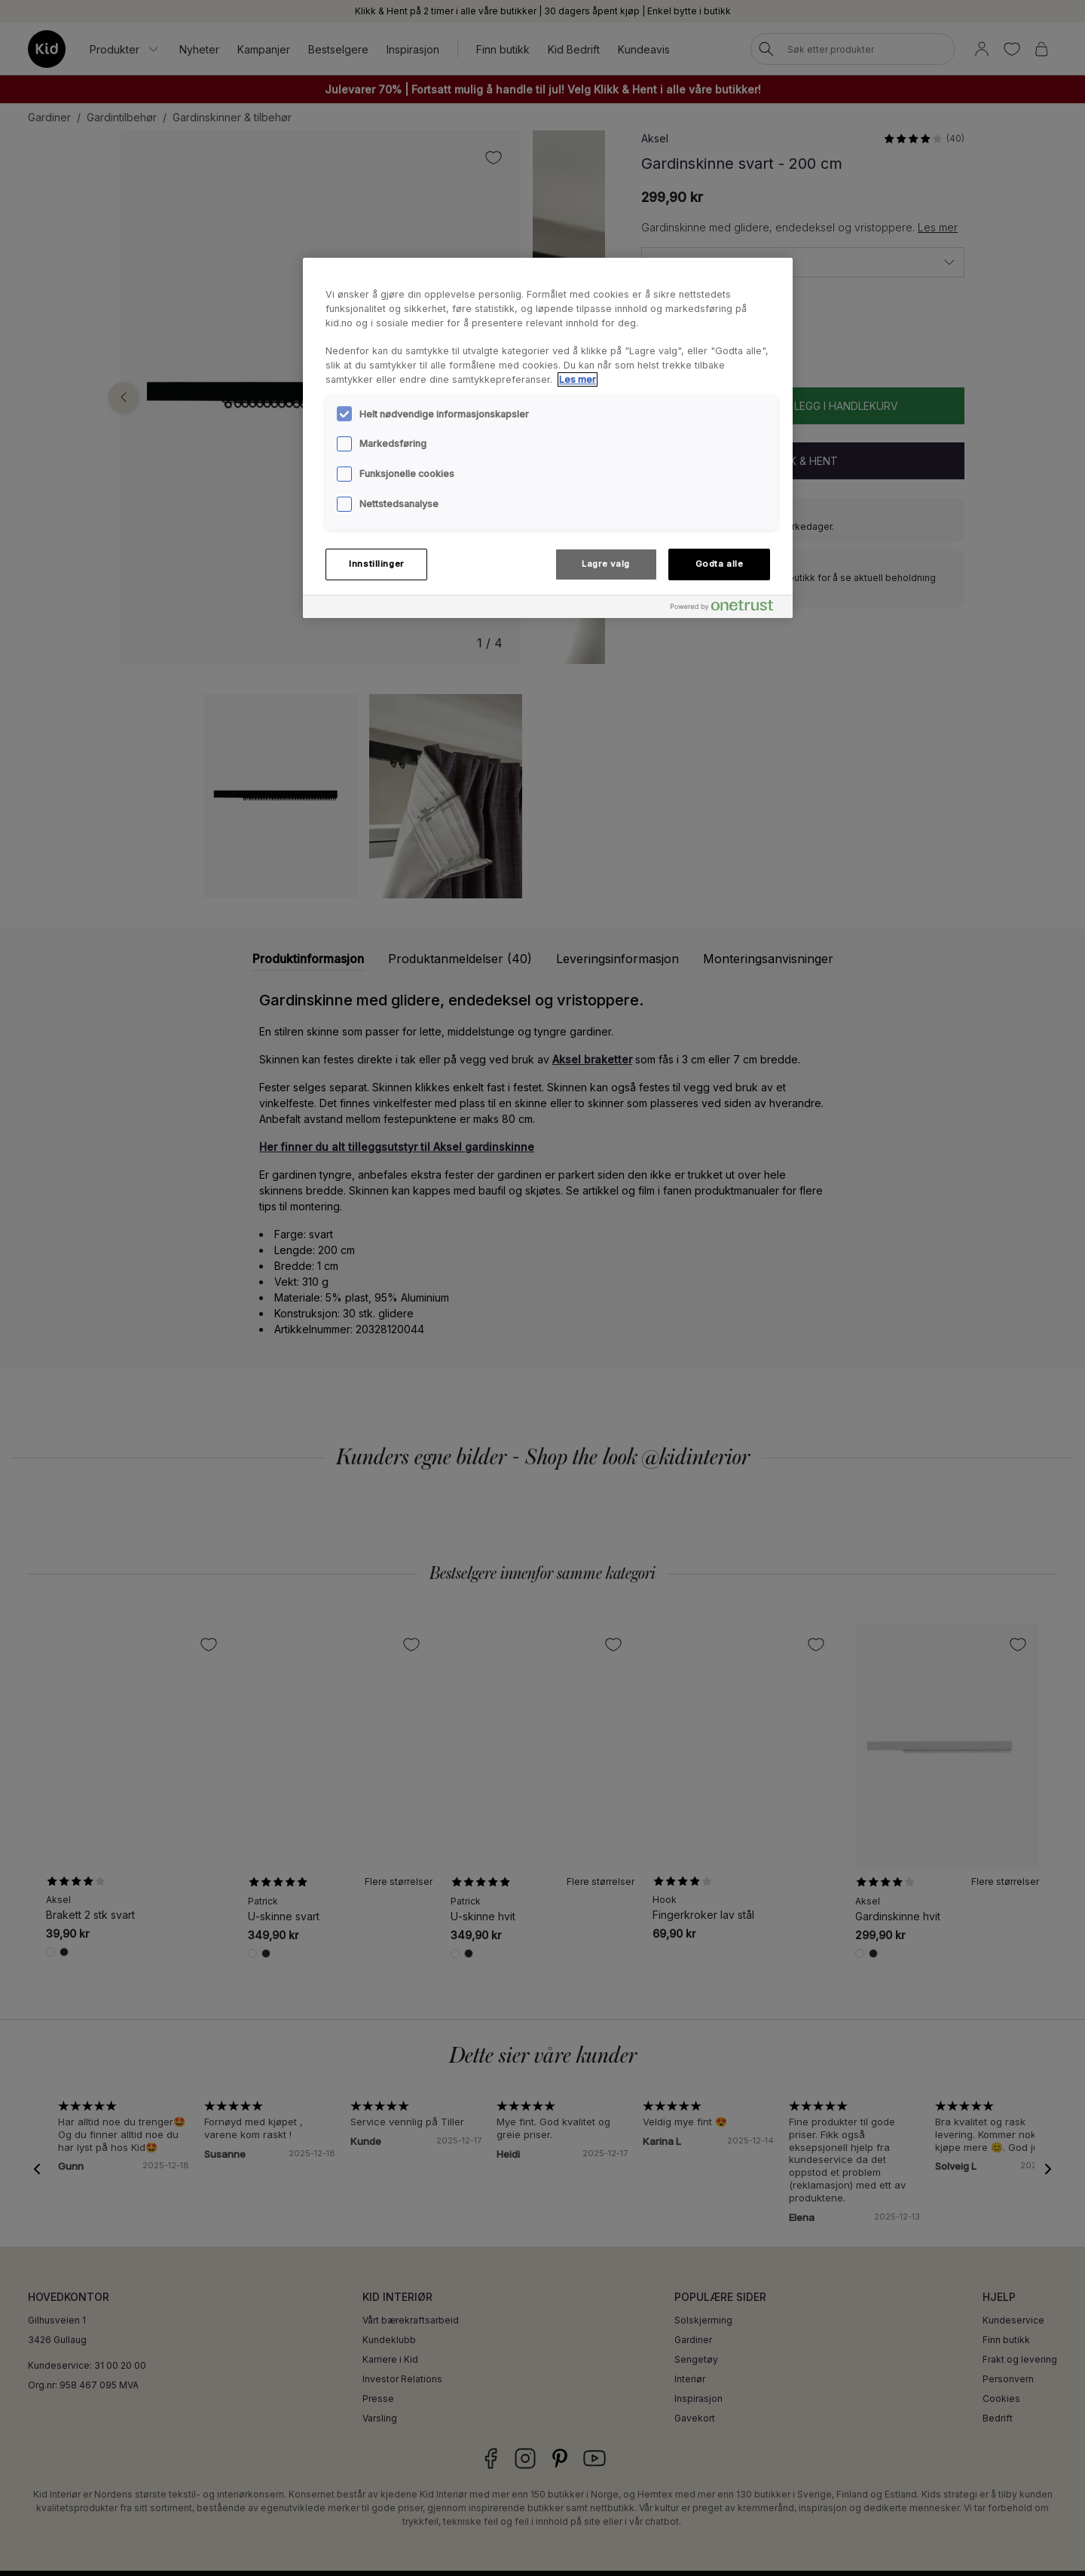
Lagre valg (606, 563)
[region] (548, 438)
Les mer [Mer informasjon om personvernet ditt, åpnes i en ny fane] (577, 379)
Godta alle (719, 563)
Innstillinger (376, 563)
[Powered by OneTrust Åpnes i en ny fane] (728, 608)
